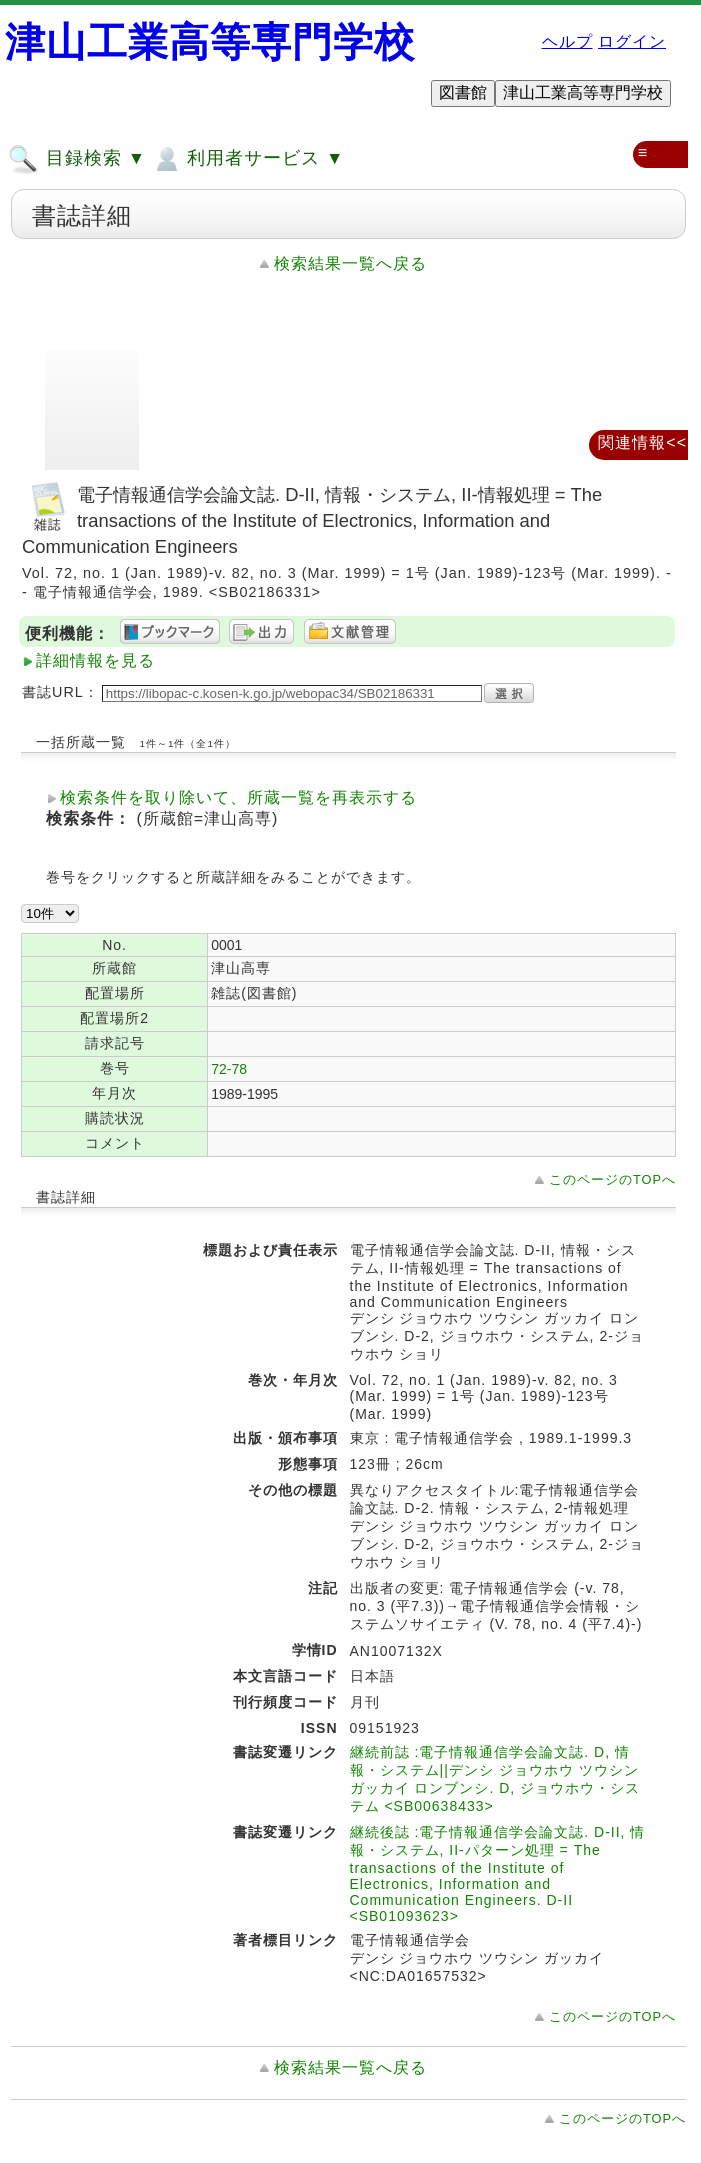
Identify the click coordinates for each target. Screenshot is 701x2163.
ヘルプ (567, 41)
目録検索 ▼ (77, 159)
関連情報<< (642, 442)
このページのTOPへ (612, 1179)
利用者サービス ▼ (247, 159)
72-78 (229, 1069)
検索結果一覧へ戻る (350, 263)
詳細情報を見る (95, 660)
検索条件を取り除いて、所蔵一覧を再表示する (238, 797)
